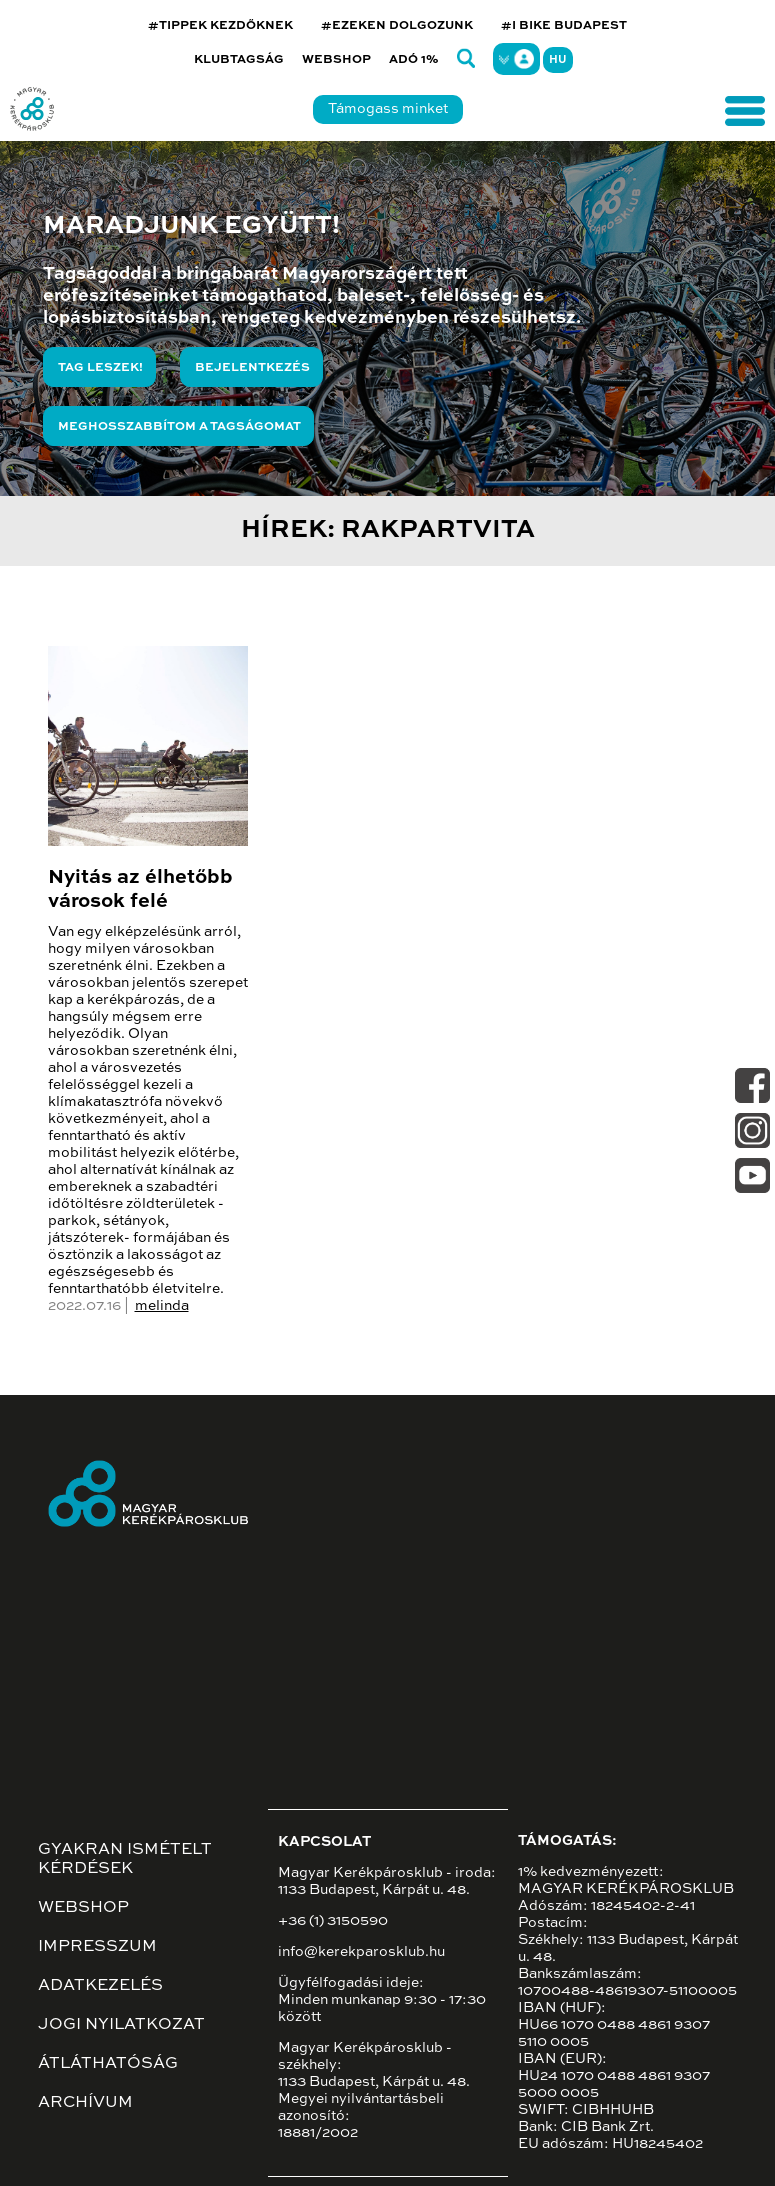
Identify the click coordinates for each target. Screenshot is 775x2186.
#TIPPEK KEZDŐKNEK (220, 26)
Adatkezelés (100, 1986)
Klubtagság (239, 60)
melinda (162, 1306)
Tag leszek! (100, 368)
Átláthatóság (108, 2064)
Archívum (85, 2103)
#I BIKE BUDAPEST (564, 26)
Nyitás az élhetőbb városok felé (140, 890)
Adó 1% (414, 60)
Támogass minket (388, 109)
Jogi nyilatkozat (121, 2025)
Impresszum (97, 1947)
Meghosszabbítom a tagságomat (179, 427)
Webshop (336, 60)
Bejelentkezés (252, 368)
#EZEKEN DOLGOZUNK (397, 26)
